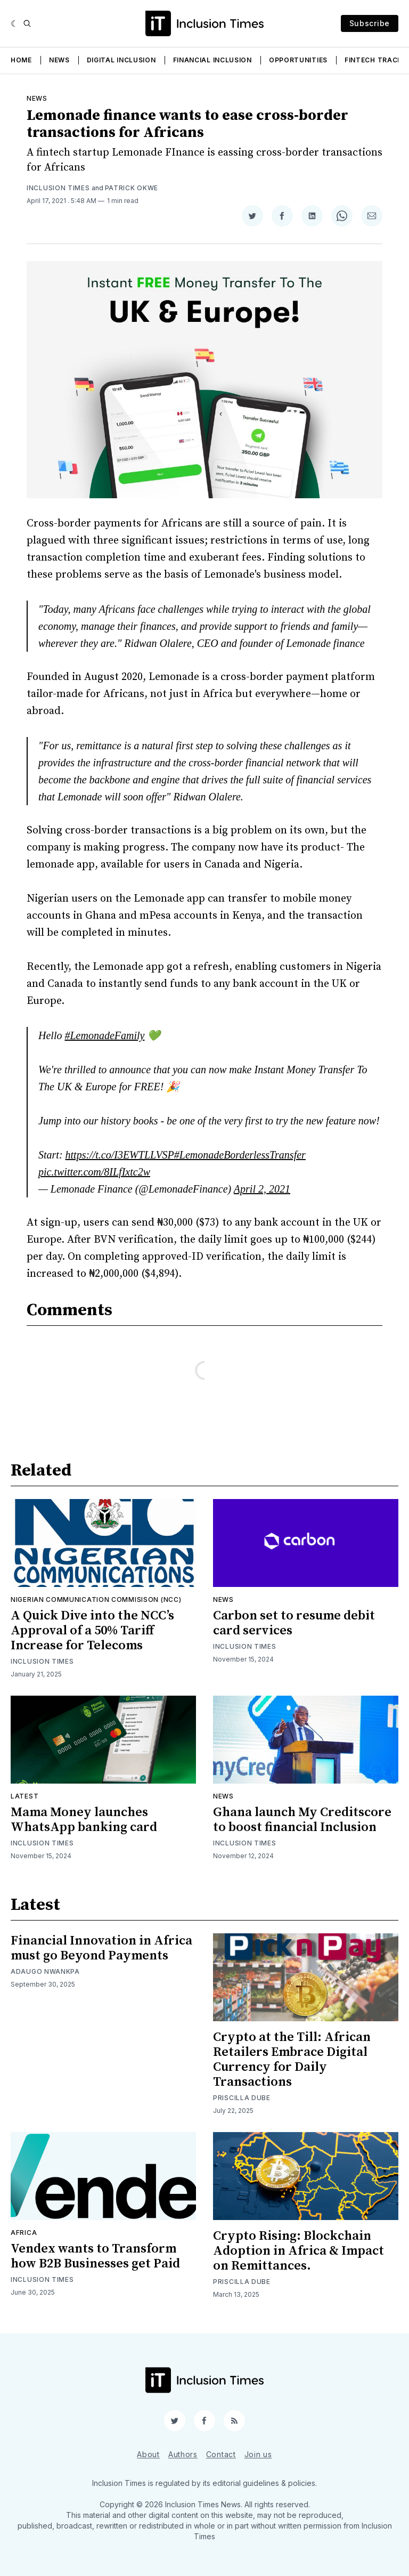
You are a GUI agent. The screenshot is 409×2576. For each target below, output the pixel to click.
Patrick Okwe (131, 188)
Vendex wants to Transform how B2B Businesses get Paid (95, 2256)
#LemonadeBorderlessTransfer (240, 1155)
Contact (221, 2454)
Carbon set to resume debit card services (294, 1623)
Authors (183, 2454)
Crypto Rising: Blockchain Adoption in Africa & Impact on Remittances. (298, 2251)
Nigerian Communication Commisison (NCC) (96, 1599)
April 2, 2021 (262, 1189)
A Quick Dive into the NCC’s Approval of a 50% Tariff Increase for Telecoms (92, 1631)
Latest (24, 1796)
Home (21, 60)
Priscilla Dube (242, 2098)
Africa (24, 2233)
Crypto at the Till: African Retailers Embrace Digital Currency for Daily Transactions (292, 2059)
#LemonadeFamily (104, 1035)
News (59, 60)
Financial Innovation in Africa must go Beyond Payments (101, 1948)
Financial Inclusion (212, 60)
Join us (258, 2454)
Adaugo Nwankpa (45, 1971)
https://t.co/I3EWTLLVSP (120, 1155)
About (148, 2454)
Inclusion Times (58, 188)
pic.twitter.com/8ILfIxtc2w (94, 1172)
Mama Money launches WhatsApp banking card (84, 1819)
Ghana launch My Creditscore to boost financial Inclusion (302, 1819)
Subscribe (369, 23)
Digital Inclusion (121, 60)
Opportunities (298, 60)
